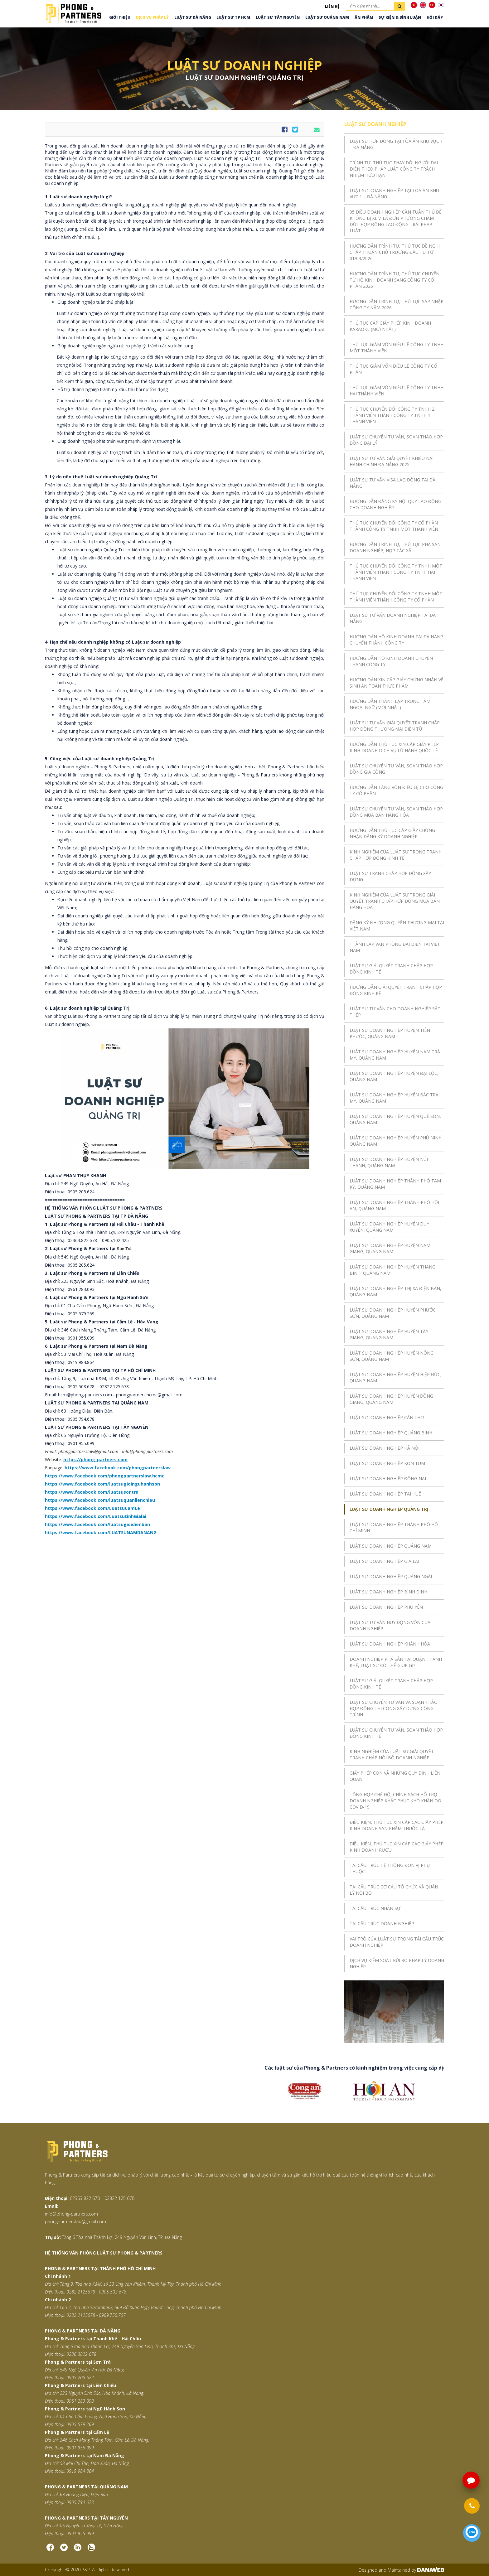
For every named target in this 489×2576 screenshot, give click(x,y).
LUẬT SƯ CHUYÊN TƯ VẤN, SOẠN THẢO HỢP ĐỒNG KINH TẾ (396, 1733)
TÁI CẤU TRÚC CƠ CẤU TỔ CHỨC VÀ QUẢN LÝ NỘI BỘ (394, 1890)
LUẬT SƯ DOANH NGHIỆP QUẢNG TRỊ (389, 1509)
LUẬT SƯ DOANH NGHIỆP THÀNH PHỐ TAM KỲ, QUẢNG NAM (395, 1184)
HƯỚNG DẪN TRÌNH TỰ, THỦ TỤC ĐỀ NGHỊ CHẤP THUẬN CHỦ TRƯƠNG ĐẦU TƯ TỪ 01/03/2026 (395, 252)
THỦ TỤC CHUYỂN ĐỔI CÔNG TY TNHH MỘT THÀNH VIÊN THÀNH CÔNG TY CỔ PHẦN (396, 597)
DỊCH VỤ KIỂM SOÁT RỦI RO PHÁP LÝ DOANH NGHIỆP (397, 1963)
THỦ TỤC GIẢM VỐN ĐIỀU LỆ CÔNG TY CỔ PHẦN (393, 369)
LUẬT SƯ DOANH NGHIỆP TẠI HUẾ (385, 1494)
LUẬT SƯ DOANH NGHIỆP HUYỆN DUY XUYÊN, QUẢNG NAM (389, 1227)
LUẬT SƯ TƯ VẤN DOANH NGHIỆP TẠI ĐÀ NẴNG (393, 618)
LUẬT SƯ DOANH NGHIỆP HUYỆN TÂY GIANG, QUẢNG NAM (389, 1334)
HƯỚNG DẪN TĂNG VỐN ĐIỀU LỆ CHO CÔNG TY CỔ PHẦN (396, 790)
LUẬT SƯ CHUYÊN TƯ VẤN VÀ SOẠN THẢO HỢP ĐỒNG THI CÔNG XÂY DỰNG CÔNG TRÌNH (394, 1708)
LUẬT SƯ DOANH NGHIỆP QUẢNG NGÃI (391, 1576)
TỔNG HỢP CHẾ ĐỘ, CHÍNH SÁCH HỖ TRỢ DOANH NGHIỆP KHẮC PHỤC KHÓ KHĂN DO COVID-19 (395, 1800)
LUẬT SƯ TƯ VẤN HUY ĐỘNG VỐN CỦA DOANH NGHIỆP (390, 1625)
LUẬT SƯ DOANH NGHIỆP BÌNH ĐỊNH (388, 1592)
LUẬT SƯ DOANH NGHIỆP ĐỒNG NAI (388, 1478)
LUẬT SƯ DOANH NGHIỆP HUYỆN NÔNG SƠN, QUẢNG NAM (391, 1356)
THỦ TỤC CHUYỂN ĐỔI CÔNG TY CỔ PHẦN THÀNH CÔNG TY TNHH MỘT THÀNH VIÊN (394, 526)
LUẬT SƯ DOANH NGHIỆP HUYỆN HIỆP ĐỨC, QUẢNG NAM (396, 1377)
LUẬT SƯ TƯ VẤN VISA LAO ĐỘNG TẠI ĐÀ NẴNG (392, 483)
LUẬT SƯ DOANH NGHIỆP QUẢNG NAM (391, 1546)
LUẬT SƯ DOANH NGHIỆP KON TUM (387, 1463)
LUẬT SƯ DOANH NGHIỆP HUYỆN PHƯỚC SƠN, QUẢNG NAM (393, 1313)
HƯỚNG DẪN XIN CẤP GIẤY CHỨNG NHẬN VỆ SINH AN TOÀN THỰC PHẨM (396, 683)
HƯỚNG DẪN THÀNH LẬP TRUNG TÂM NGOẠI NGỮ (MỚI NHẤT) (390, 704)
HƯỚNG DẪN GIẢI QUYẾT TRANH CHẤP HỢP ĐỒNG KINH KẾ (396, 990)
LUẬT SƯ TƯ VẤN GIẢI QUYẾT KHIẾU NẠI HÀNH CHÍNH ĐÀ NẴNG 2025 (391, 461)
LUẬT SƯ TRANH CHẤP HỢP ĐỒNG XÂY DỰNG (390, 876)
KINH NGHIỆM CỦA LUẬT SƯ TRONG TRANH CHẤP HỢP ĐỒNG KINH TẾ (396, 855)
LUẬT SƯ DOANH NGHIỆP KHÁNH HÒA (390, 1644)
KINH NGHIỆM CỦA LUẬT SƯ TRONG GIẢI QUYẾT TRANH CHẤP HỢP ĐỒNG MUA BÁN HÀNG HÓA (395, 901)
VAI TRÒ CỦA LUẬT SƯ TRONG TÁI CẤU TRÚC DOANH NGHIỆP (397, 1942)
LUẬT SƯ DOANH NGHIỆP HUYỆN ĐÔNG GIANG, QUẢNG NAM (391, 1399)
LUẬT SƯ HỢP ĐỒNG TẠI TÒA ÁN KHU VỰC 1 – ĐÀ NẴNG (396, 144)
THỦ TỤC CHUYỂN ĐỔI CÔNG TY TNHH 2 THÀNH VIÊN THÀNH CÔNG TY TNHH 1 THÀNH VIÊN (392, 415)
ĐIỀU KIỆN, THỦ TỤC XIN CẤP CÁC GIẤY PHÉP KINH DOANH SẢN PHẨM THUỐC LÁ (396, 1825)
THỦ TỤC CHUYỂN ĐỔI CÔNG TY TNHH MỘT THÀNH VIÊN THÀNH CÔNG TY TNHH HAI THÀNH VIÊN (396, 572)
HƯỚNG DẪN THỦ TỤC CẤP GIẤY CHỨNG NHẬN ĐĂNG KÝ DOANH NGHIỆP (392, 833)
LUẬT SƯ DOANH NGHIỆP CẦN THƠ (387, 1417)
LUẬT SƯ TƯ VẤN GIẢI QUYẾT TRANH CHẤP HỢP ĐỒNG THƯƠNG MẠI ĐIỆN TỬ (395, 726)
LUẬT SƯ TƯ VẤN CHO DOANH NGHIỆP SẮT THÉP (395, 1012)
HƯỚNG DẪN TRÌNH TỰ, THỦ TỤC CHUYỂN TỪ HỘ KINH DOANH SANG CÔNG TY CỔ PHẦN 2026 (394, 280)
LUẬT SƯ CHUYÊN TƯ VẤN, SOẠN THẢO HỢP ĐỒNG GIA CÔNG (396, 769)
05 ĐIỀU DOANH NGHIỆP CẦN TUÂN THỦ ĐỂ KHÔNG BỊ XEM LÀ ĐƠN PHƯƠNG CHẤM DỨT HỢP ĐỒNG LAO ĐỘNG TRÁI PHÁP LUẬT (396, 221)
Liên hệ (332, 6)
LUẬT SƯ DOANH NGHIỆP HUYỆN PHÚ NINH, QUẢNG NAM (396, 1141)
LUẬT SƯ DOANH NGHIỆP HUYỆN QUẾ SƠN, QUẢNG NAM (395, 1119)
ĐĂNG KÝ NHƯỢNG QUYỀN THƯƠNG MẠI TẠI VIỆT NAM (397, 926)
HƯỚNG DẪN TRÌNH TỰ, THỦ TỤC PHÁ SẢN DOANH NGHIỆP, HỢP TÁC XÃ (395, 547)
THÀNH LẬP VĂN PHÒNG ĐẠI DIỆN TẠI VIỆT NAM (395, 947)
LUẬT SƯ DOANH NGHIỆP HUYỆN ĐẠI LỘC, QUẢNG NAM (394, 1076)
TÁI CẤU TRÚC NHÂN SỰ (375, 1908)
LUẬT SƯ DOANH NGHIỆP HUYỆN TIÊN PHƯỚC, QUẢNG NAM (390, 1033)
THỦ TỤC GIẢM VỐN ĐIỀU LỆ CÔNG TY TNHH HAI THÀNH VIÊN (396, 390)
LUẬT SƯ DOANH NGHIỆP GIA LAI (384, 1561)
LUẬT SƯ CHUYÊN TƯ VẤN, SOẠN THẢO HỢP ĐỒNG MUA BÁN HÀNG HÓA (396, 812)
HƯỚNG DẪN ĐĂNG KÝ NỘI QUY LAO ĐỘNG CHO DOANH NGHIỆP (395, 504)
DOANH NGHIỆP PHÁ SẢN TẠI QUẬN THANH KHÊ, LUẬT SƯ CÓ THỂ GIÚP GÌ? (396, 1662)
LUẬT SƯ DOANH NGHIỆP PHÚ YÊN (386, 1607)
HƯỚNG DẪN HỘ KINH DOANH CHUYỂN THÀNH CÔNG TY (391, 661)
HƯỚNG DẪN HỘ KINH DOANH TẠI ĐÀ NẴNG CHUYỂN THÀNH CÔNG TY (396, 640)
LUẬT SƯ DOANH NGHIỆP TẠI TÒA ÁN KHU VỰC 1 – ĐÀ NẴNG (394, 193)
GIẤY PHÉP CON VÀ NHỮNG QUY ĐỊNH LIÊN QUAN (395, 1776)
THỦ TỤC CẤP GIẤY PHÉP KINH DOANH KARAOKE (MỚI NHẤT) (390, 326)
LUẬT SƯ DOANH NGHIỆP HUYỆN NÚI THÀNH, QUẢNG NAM (389, 1162)
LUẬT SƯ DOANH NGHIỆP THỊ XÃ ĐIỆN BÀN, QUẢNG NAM (395, 1291)
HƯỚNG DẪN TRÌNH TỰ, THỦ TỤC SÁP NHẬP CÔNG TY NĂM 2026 (396, 304)
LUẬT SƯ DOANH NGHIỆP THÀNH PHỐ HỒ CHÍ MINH (394, 1527)
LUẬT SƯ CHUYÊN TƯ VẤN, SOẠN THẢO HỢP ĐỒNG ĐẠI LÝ (396, 440)
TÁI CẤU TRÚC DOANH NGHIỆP (382, 1923)
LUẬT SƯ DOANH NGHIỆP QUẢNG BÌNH (391, 1433)
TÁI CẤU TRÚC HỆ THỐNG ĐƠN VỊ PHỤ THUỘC (390, 1868)
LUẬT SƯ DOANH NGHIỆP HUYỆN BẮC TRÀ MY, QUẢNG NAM (394, 1098)
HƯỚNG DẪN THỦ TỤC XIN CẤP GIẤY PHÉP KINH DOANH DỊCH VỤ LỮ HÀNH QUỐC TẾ (394, 747)
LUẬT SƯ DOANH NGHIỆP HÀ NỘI (384, 1448)
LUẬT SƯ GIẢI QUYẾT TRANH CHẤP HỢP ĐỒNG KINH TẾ (391, 969)
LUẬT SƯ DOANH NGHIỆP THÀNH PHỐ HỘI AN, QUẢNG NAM (394, 1205)
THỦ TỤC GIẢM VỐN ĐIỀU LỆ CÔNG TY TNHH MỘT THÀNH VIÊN (396, 347)
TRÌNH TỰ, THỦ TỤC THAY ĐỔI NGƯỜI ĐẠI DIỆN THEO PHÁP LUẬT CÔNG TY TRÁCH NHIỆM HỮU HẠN (394, 169)
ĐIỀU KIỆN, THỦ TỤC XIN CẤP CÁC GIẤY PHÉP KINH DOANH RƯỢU (396, 1847)
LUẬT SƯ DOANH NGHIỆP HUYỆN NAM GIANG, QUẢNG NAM (390, 1248)
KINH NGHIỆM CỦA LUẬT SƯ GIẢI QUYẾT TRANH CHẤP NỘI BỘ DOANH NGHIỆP (392, 1754)
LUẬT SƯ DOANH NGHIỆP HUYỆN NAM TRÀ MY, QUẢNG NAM (395, 1055)
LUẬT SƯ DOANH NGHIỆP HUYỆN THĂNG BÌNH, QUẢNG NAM (392, 1270)
